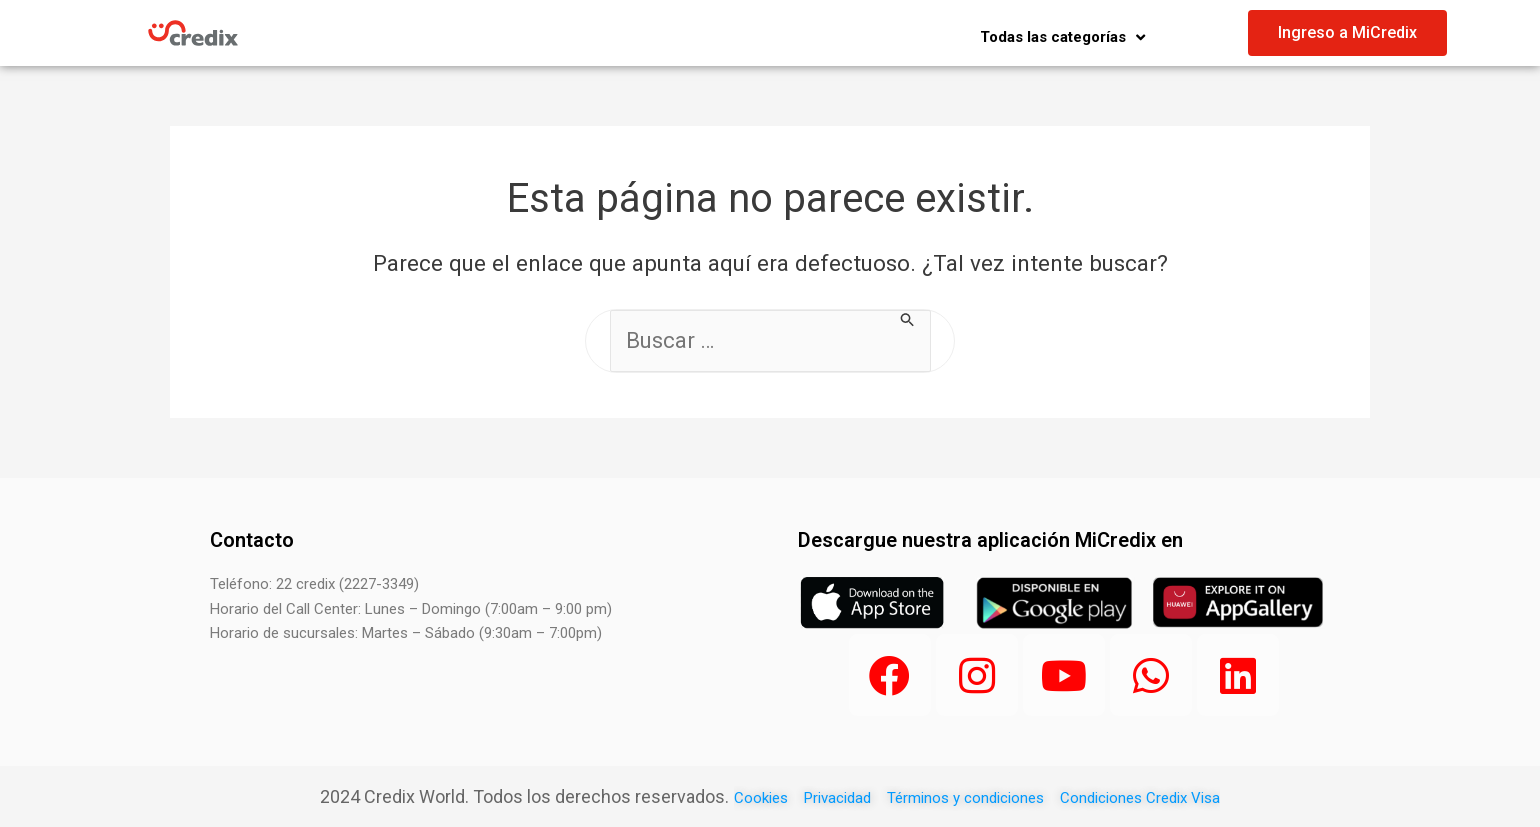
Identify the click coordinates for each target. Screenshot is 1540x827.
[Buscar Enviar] (908, 320)
